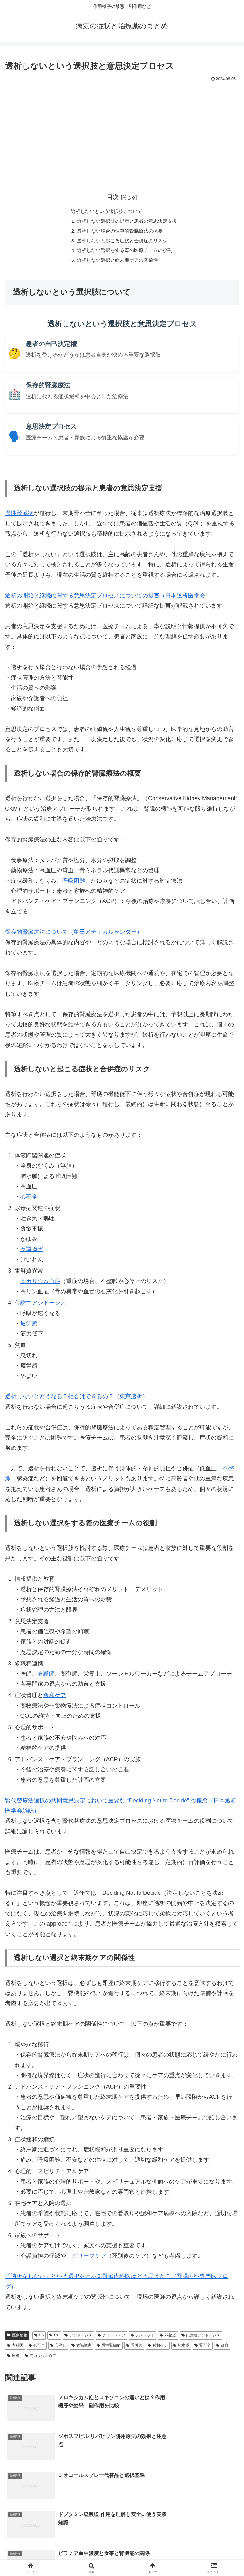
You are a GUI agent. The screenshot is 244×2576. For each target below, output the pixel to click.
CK (54, 2338)
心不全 (28, 1199)
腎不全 (202, 2348)
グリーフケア (89, 2259)
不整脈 (168, 2338)
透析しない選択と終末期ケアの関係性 (117, 263)
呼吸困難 (73, 883)
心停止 (58, 2348)
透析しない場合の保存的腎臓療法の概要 (119, 232)
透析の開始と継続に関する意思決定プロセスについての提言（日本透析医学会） (108, 598)
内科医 (15, 2348)
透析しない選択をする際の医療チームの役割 (124, 252)
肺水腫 (181, 2348)
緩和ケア (54, 1698)
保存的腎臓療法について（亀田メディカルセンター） (73, 935)
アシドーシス (78, 2338)
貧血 (222, 2348)
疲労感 (28, 1326)
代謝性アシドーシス (40, 1305)
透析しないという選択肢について (106, 211)
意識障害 (31, 1252)
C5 (39, 2338)
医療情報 (17, 2338)
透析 (13, 2358)
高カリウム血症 (40, 1284)
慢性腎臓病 (19, 516)
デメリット (142, 2338)
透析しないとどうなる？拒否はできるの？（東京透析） (76, 1399)
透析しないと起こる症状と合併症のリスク (122, 242)
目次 (113, 197)
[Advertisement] (122, 131)
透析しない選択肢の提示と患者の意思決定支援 (127, 222)
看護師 (46, 1676)
